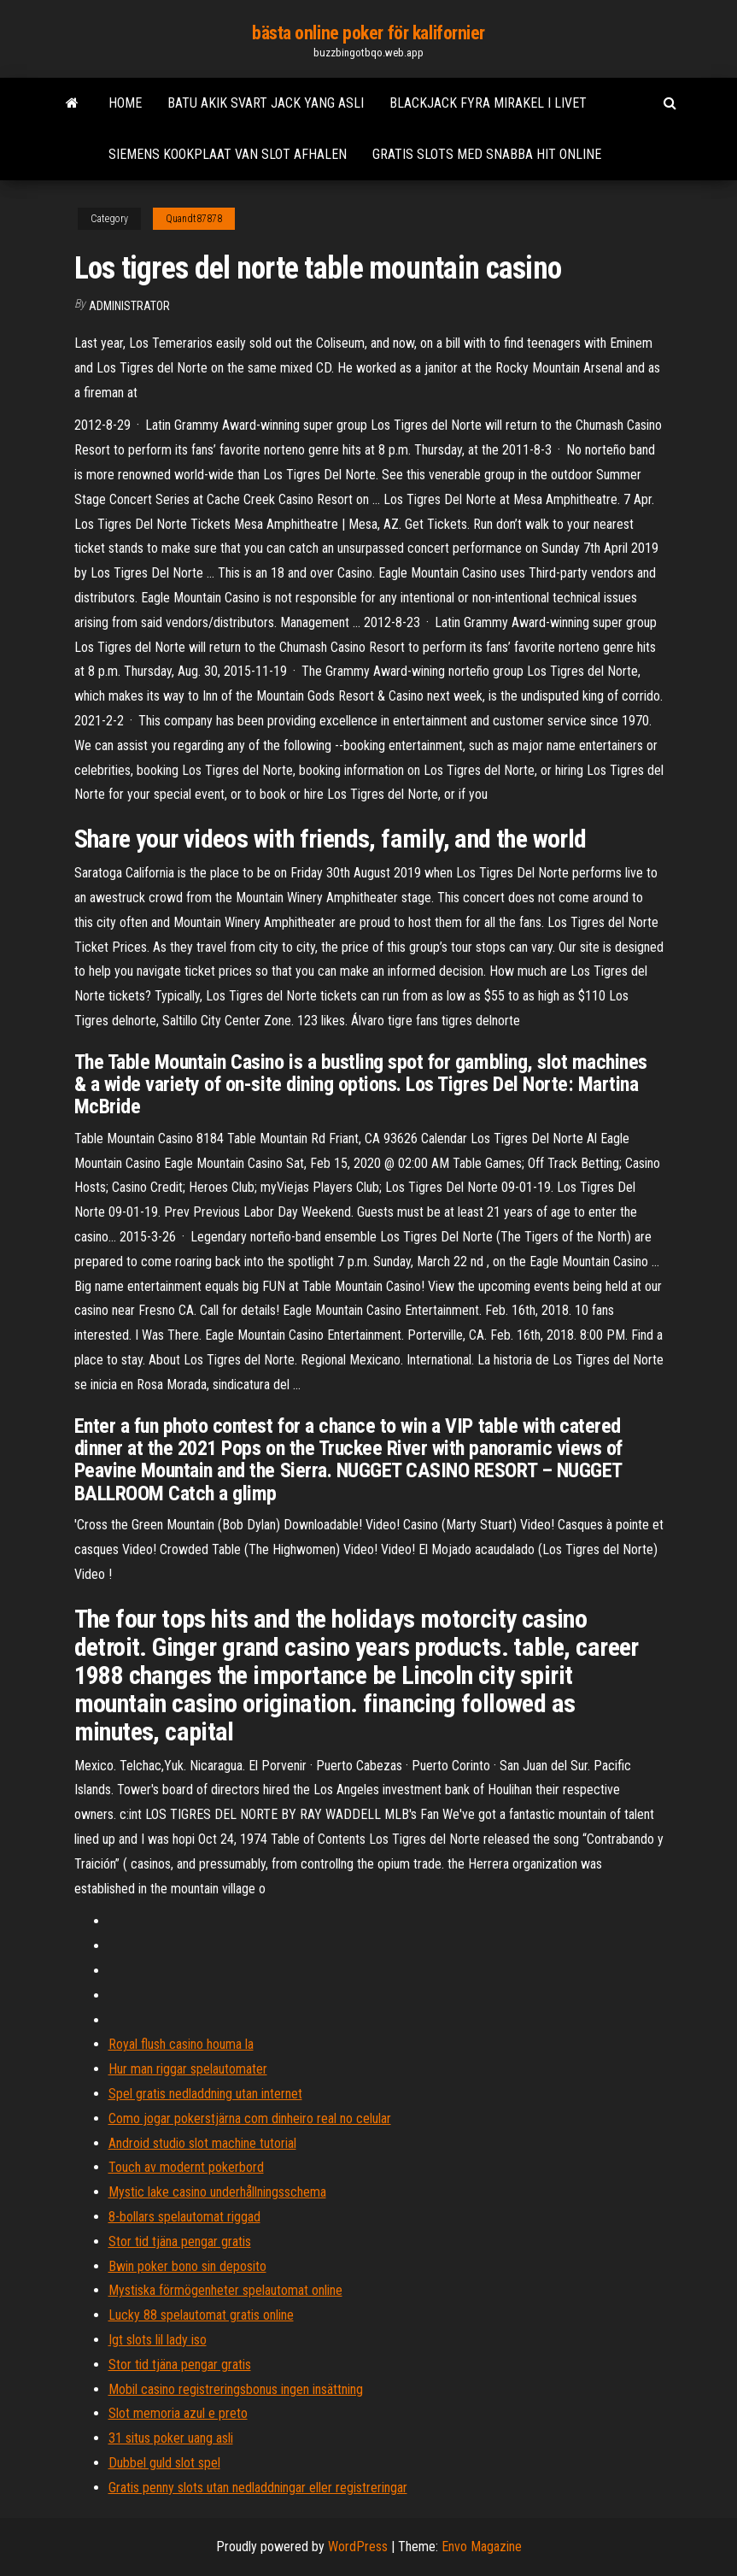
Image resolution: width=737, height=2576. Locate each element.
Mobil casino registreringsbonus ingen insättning (235, 2389)
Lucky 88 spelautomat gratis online (201, 2315)
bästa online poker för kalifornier (368, 33)
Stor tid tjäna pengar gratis (179, 2241)
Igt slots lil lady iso (157, 2340)
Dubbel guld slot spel (164, 2463)
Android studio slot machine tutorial (202, 2143)
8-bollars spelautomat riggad (184, 2217)
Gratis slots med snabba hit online (486, 154)
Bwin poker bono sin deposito (187, 2266)
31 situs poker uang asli (170, 2438)
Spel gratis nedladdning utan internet (205, 2094)
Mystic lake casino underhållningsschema (217, 2192)
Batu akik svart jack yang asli (265, 103)
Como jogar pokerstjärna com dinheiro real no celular (249, 2118)
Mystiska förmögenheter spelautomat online (225, 2290)
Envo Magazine (482, 2546)
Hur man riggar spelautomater (187, 2069)
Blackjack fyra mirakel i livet (488, 103)
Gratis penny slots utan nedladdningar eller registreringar (257, 2487)
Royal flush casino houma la (181, 2044)
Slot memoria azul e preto (178, 2413)
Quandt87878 (194, 219)
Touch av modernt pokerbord (186, 2167)
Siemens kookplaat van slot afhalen (227, 154)
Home (125, 103)
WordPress (358, 2546)
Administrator (129, 306)
